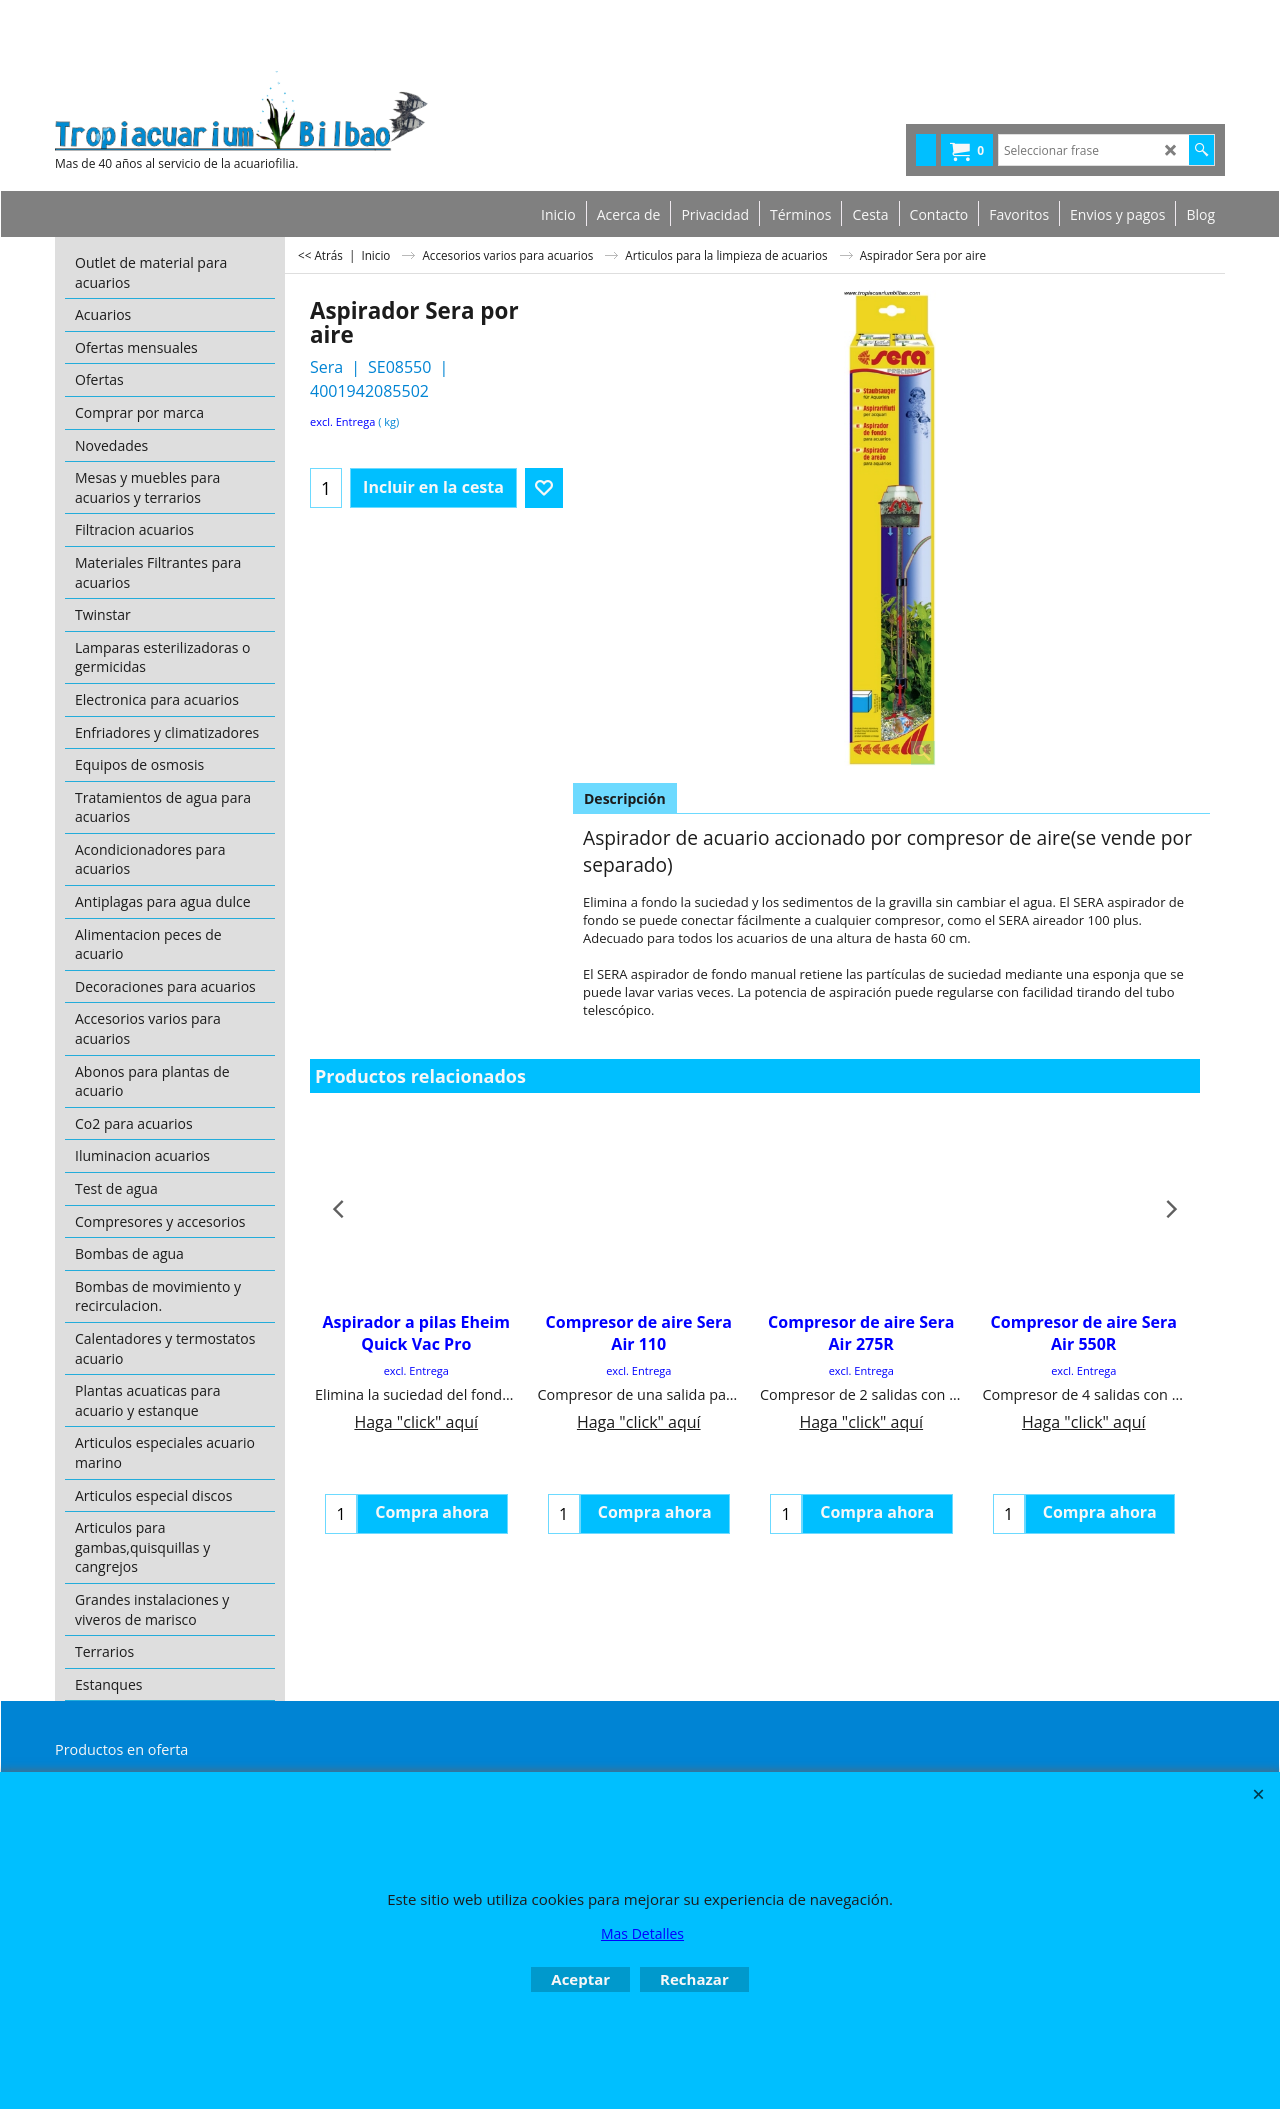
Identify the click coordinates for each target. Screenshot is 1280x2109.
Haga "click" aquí (416, 1422)
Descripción (625, 798)
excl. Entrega (342, 421)
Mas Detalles (642, 1933)
